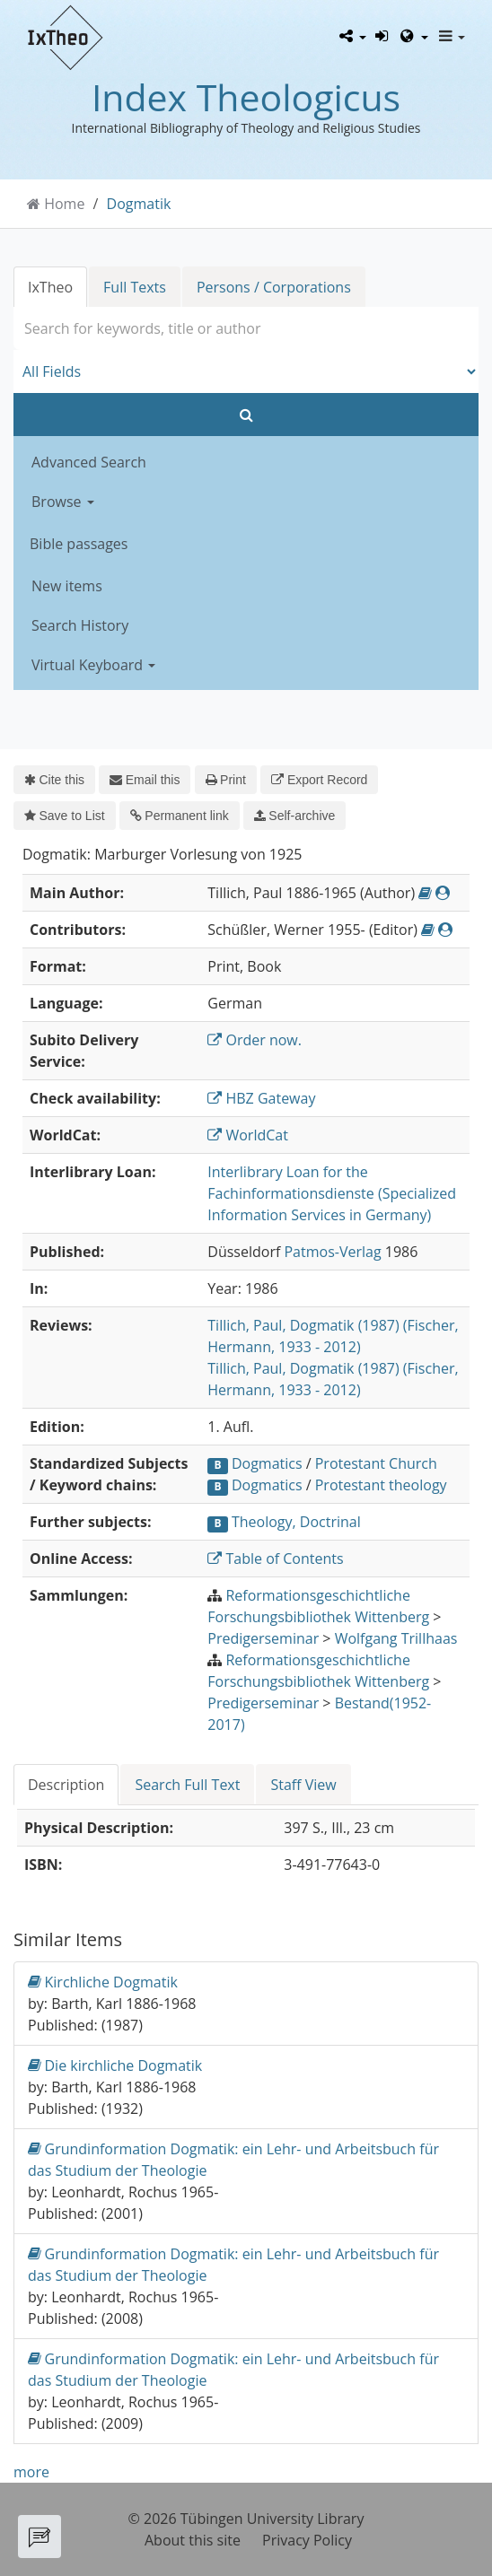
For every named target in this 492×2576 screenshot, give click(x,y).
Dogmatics (267, 1463)
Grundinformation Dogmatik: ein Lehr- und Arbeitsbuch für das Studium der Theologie (233, 2159)
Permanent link (179, 815)
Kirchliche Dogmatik (103, 1981)
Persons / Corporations (274, 287)
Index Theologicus (246, 97)
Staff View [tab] (303, 1784)
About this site (193, 2540)
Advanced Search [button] (88, 462)
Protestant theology (381, 1485)
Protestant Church (376, 1463)
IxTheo (50, 287)
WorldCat (247, 1135)
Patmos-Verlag (332, 1252)
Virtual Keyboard (93, 665)
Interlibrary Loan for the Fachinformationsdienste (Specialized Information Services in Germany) (331, 1193)
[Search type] (246, 371)
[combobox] (246, 328)
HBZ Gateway (261, 1098)
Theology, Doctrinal (296, 1522)
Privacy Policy (307, 2540)
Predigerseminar (263, 1638)
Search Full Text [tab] (187, 1784)
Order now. (254, 1040)
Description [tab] (66, 1784)
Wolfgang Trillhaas (396, 1638)
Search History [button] (79, 625)
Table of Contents (275, 1558)
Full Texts (134, 287)
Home (64, 204)
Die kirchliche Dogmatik (115, 2065)
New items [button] (66, 586)
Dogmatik (139, 204)
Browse (62, 501)
